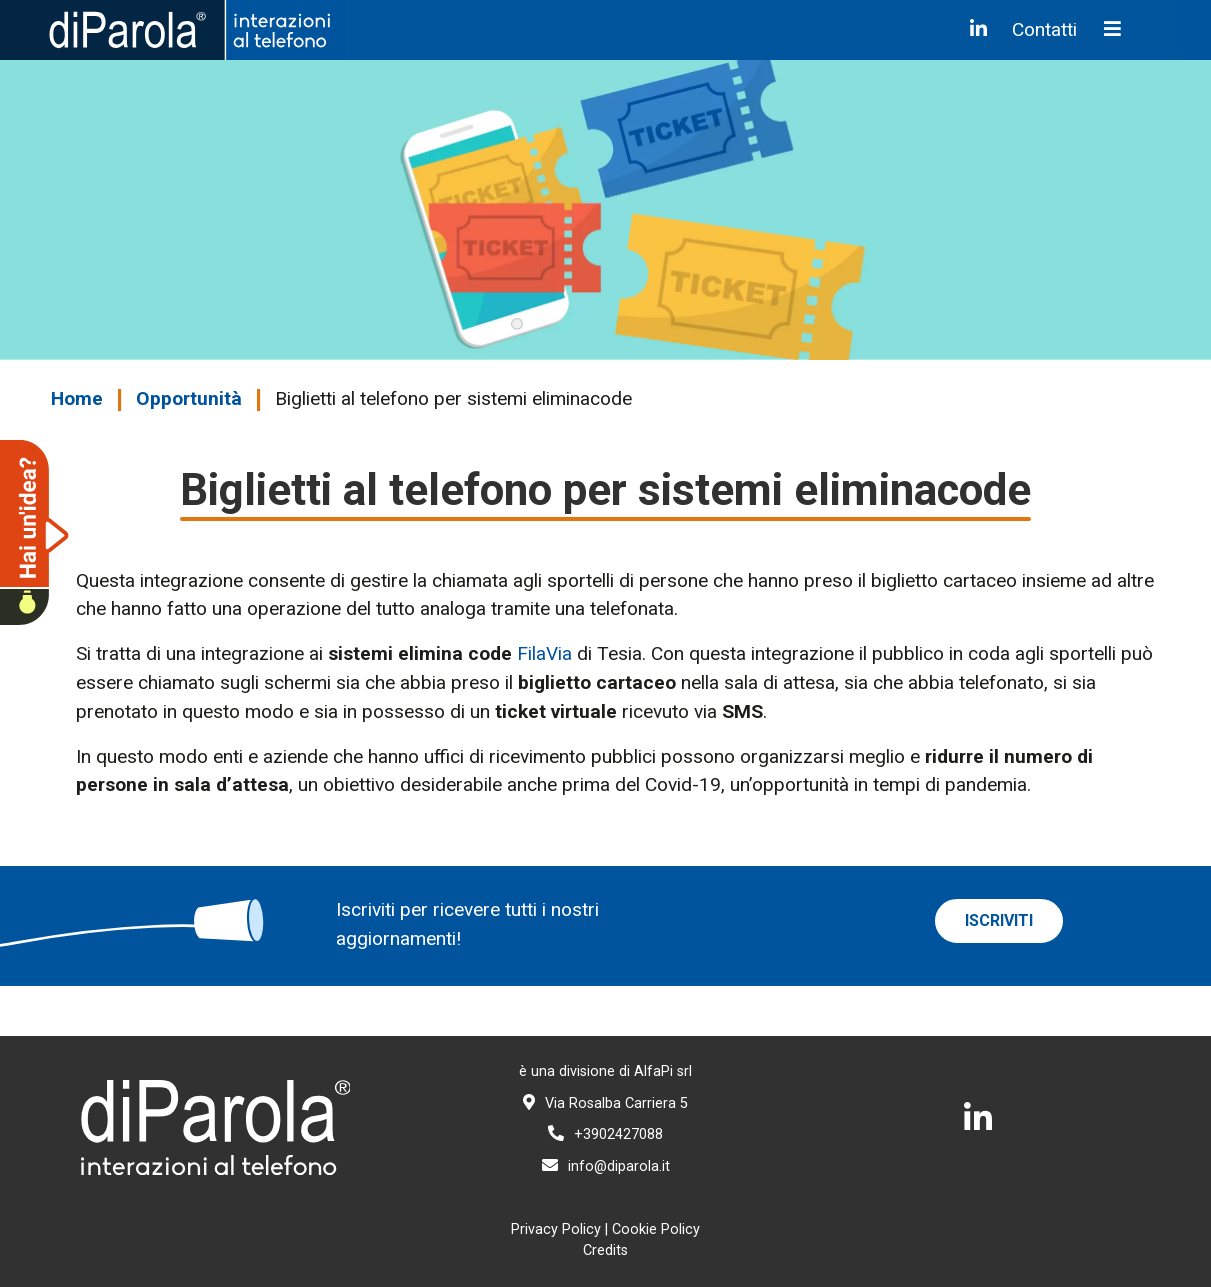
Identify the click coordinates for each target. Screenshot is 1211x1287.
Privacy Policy (556, 1229)
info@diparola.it (606, 1166)
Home (77, 398)
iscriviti (999, 920)
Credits (605, 1250)
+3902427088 (605, 1134)
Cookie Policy (656, 1229)
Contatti (1044, 29)
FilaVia (544, 653)
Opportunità (189, 398)
